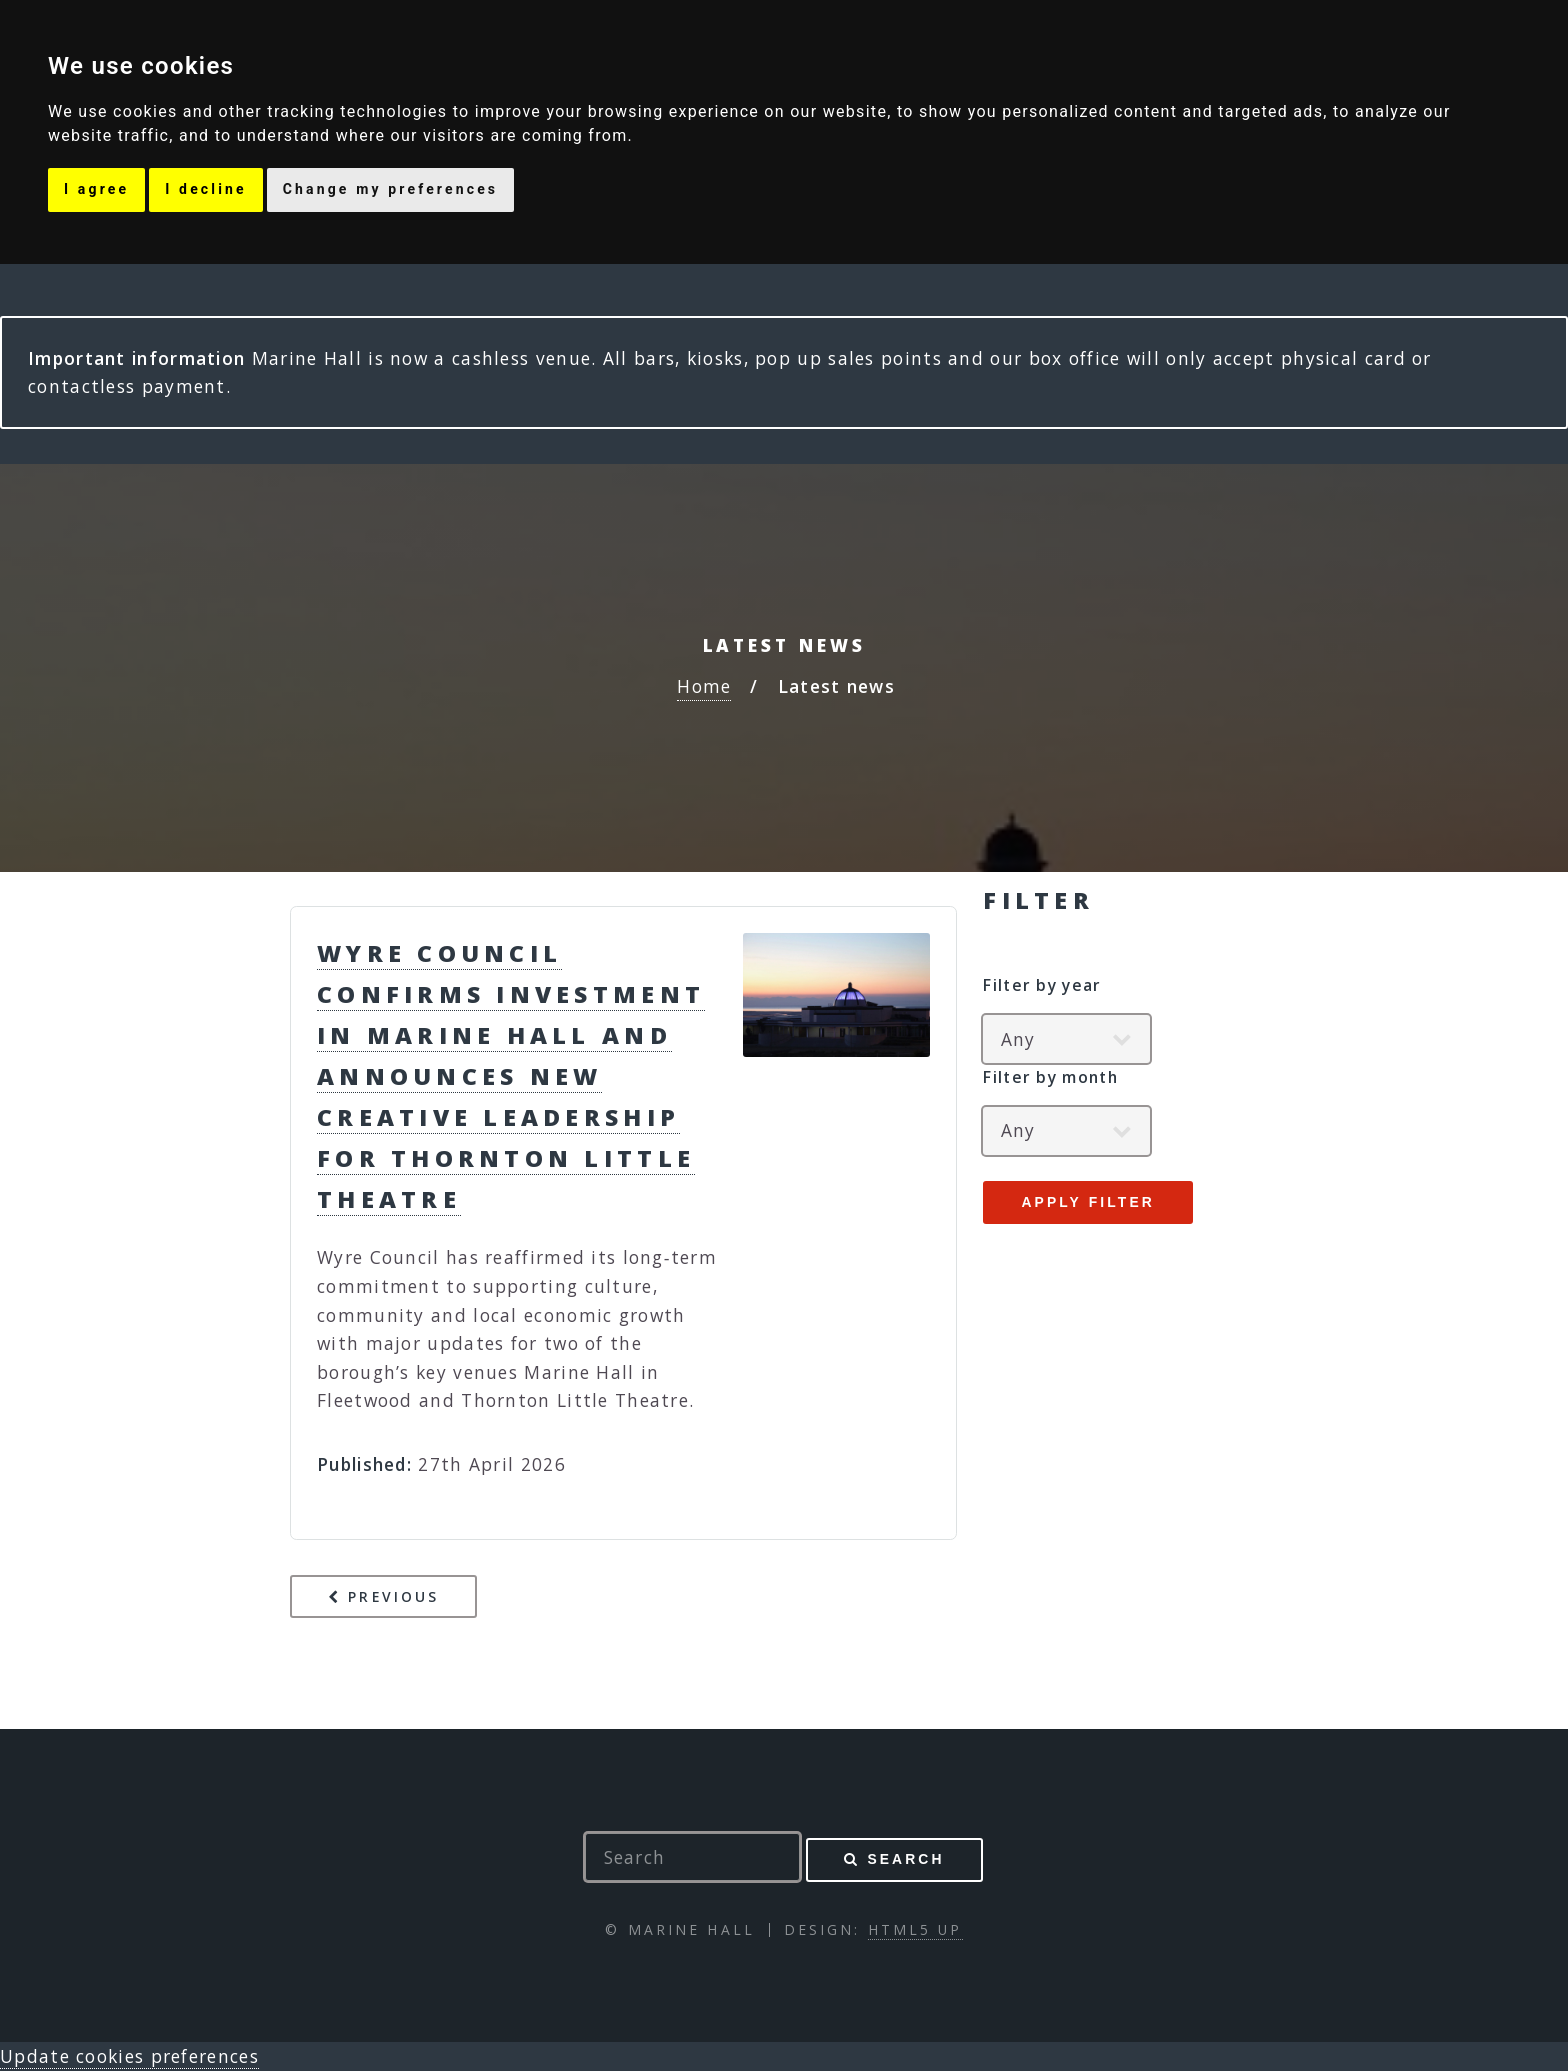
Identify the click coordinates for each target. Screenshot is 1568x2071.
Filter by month (1050, 1077)
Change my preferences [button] (390, 189)
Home (704, 686)
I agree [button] (96, 189)
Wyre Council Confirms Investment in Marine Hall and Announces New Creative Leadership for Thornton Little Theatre (511, 1076)
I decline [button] (205, 189)
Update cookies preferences (129, 2056)
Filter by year (1042, 985)
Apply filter (1087, 1202)
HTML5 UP (915, 1929)
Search (905, 1859)
